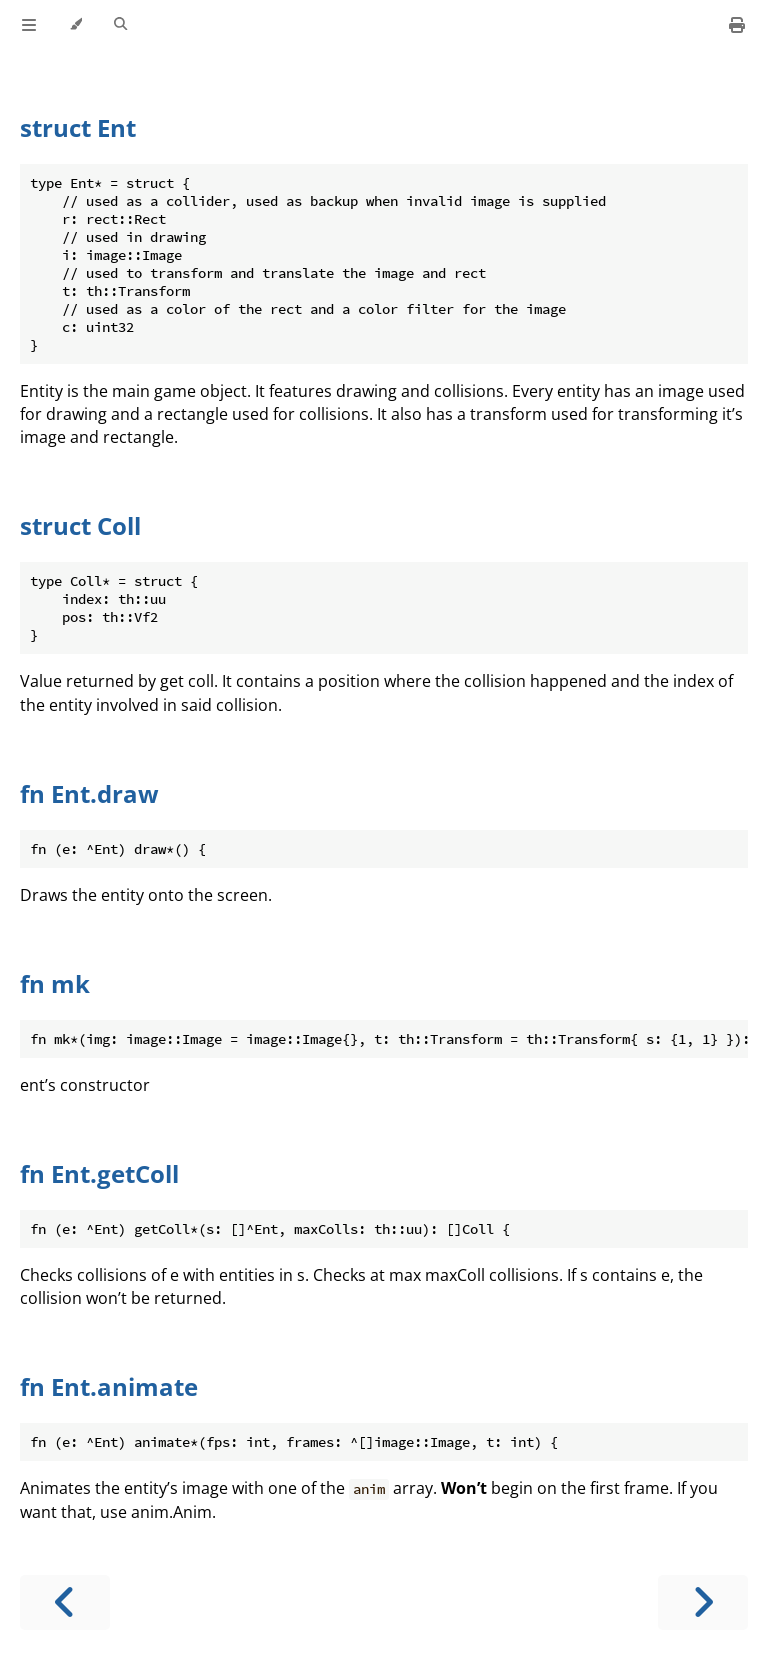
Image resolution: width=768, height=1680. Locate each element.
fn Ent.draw (89, 793)
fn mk (55, 983)
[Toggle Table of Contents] (29, 25)
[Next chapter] (703, 1602)
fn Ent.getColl (99, 1173)
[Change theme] (75, 25)
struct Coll (80, 525)
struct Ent (78, 127)
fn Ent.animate (109, 1386)
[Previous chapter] (65, 1602)
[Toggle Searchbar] (120, 25)
